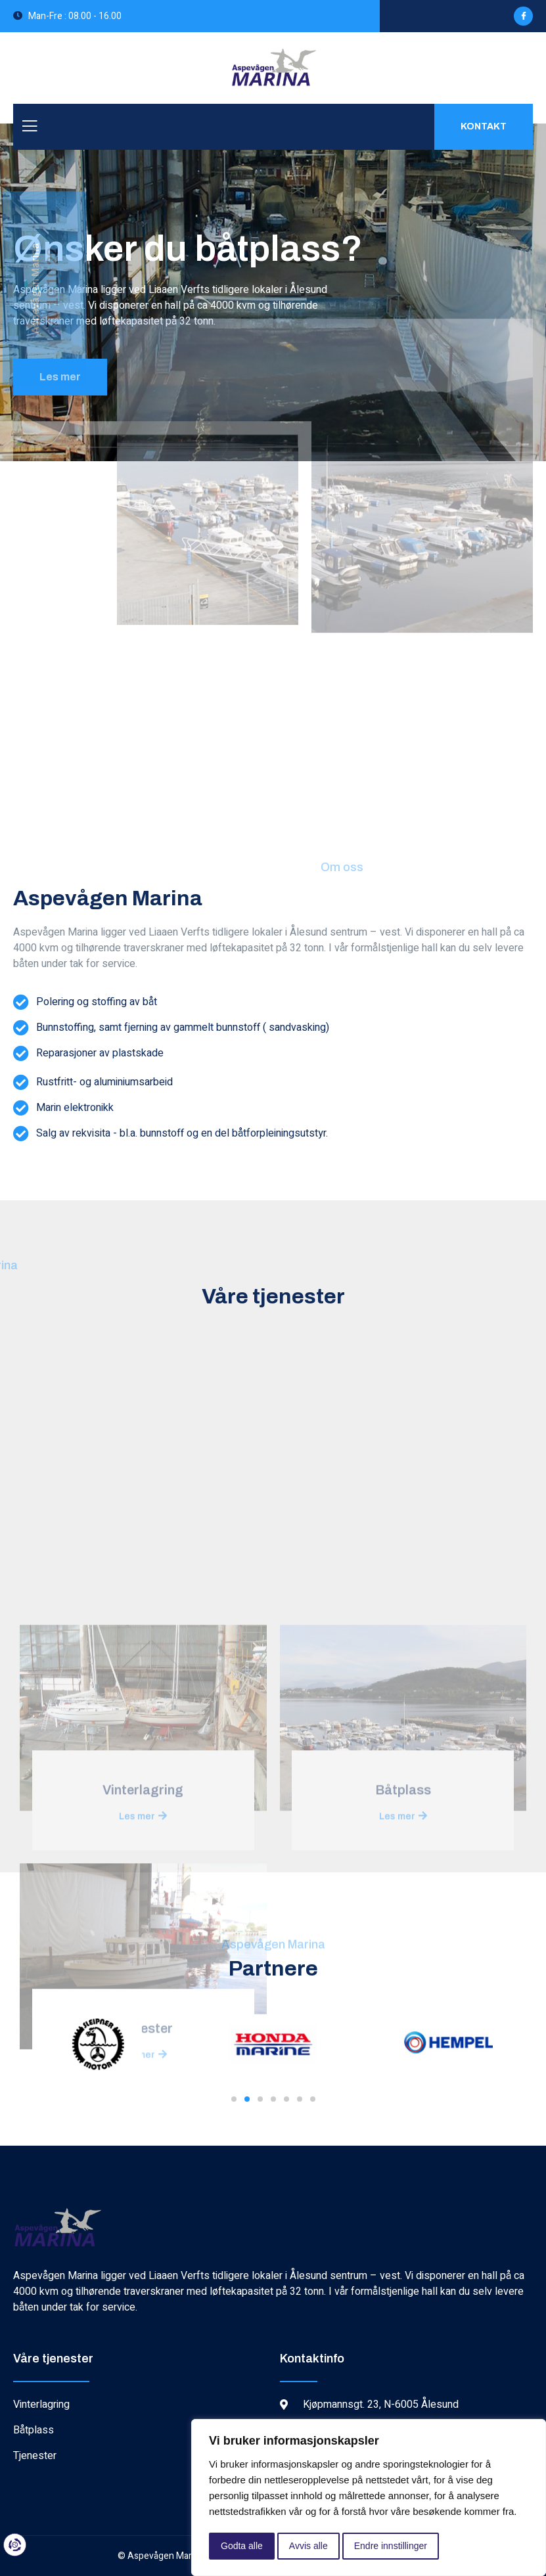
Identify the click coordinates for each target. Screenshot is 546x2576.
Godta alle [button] (242, 2546)
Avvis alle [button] (308, 2546)
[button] (234, 2099)
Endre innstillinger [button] (390, 2546)
